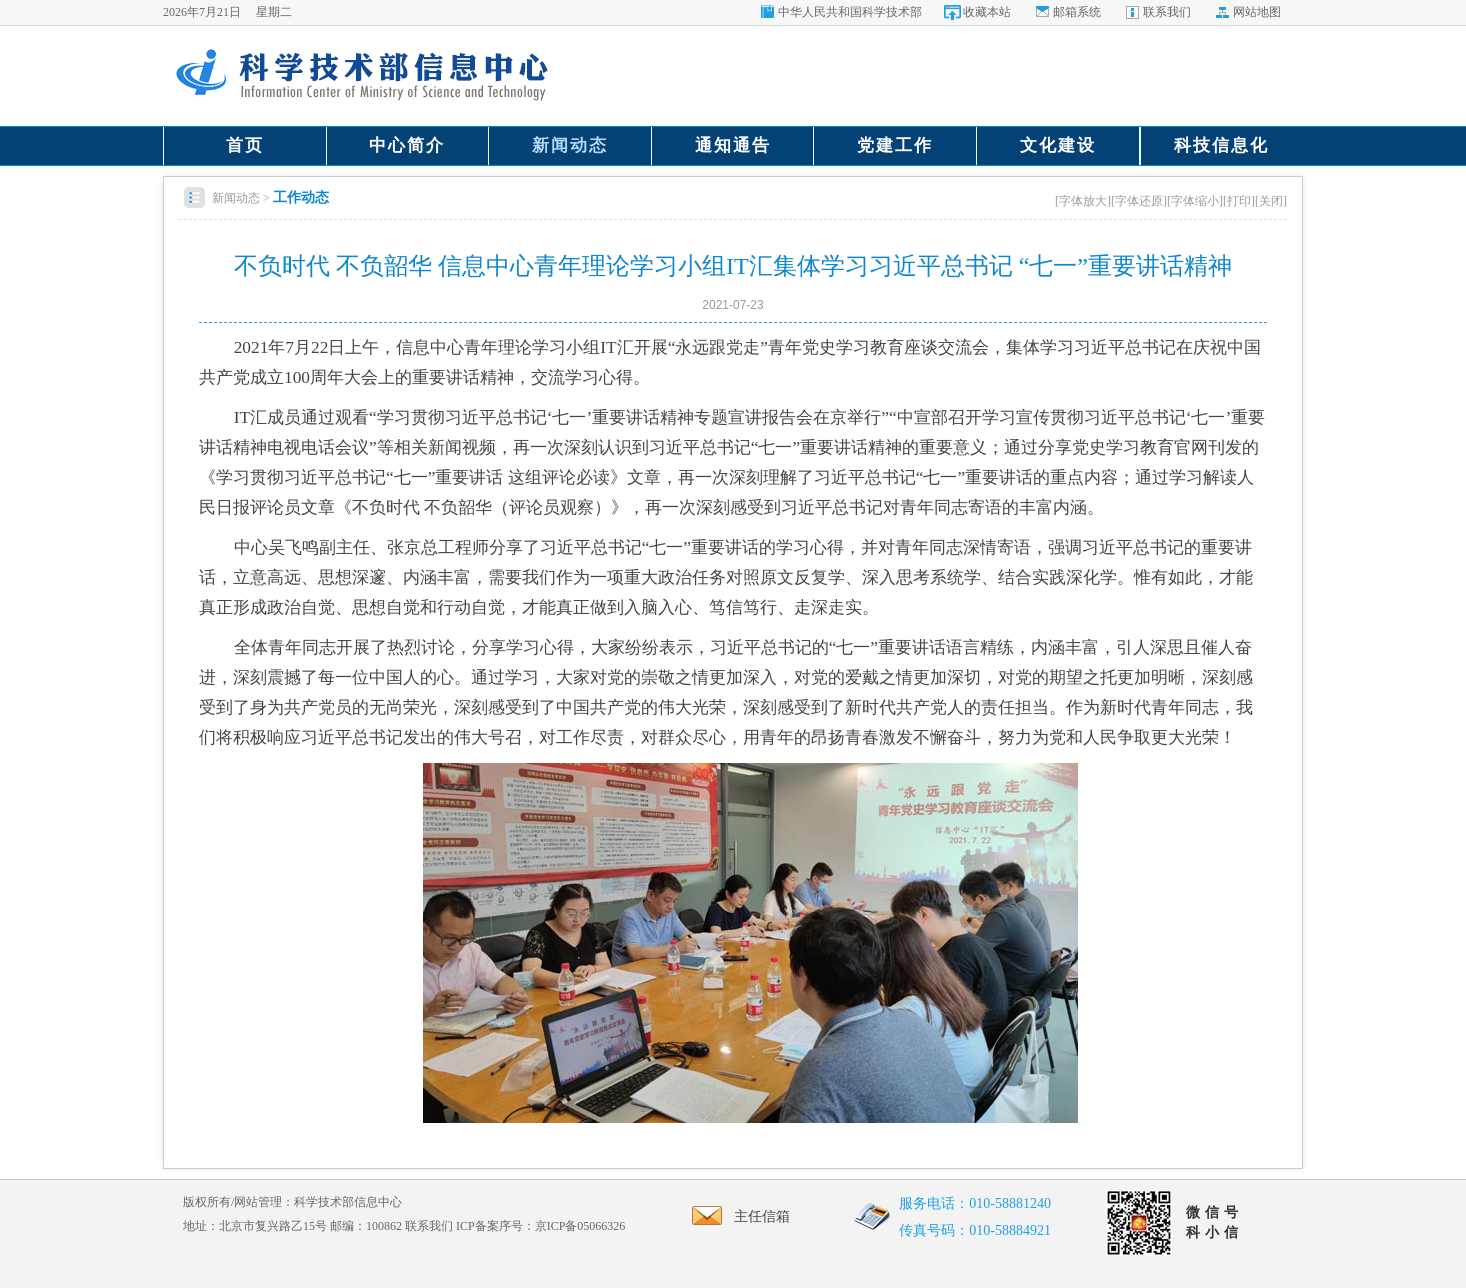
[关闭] (1271, 201)
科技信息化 (1221, 145)
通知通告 (733, 145)
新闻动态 (570, 145)
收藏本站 (987, 12)
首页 (245, 145)
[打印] (1239, 201)
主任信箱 (735, 1216)
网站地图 (1257, 12)
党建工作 (895, 145)
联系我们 (1167, 12)
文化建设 (1058, 145)
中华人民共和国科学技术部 (850, 12)
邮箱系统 (1077, 12)
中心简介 (407, 145)
